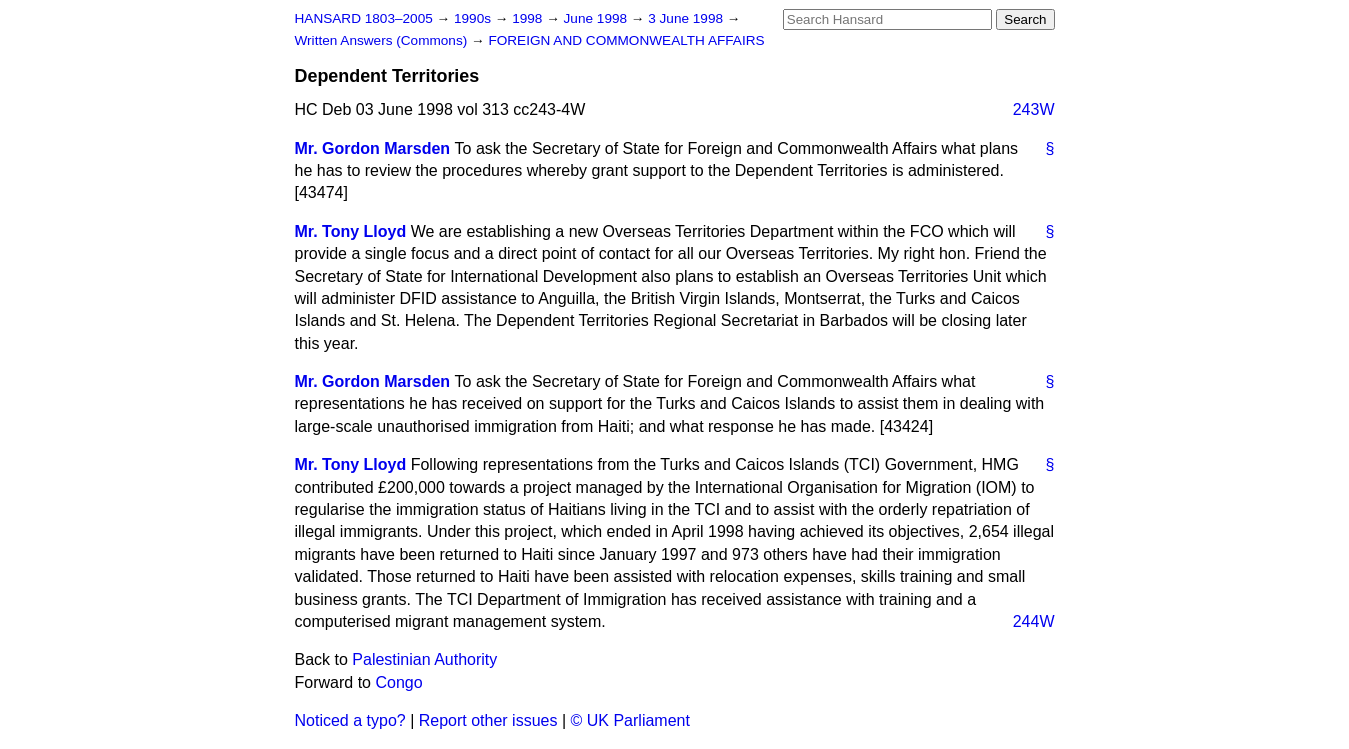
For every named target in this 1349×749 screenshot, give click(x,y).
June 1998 (597, 18)
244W (1034, 621)
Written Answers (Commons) (383, 40)
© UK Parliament (630, 720)
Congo (398, 682)
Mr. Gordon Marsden (373, 148)
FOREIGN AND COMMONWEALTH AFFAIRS (626, 40)
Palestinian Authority (424, 659)
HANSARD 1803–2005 (364, 18)
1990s (474, 18)
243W (1034, 109)
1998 (529, 18)
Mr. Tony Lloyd (351, 231)
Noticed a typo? (350, 720)
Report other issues (488, 720)
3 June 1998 (687, 18)
